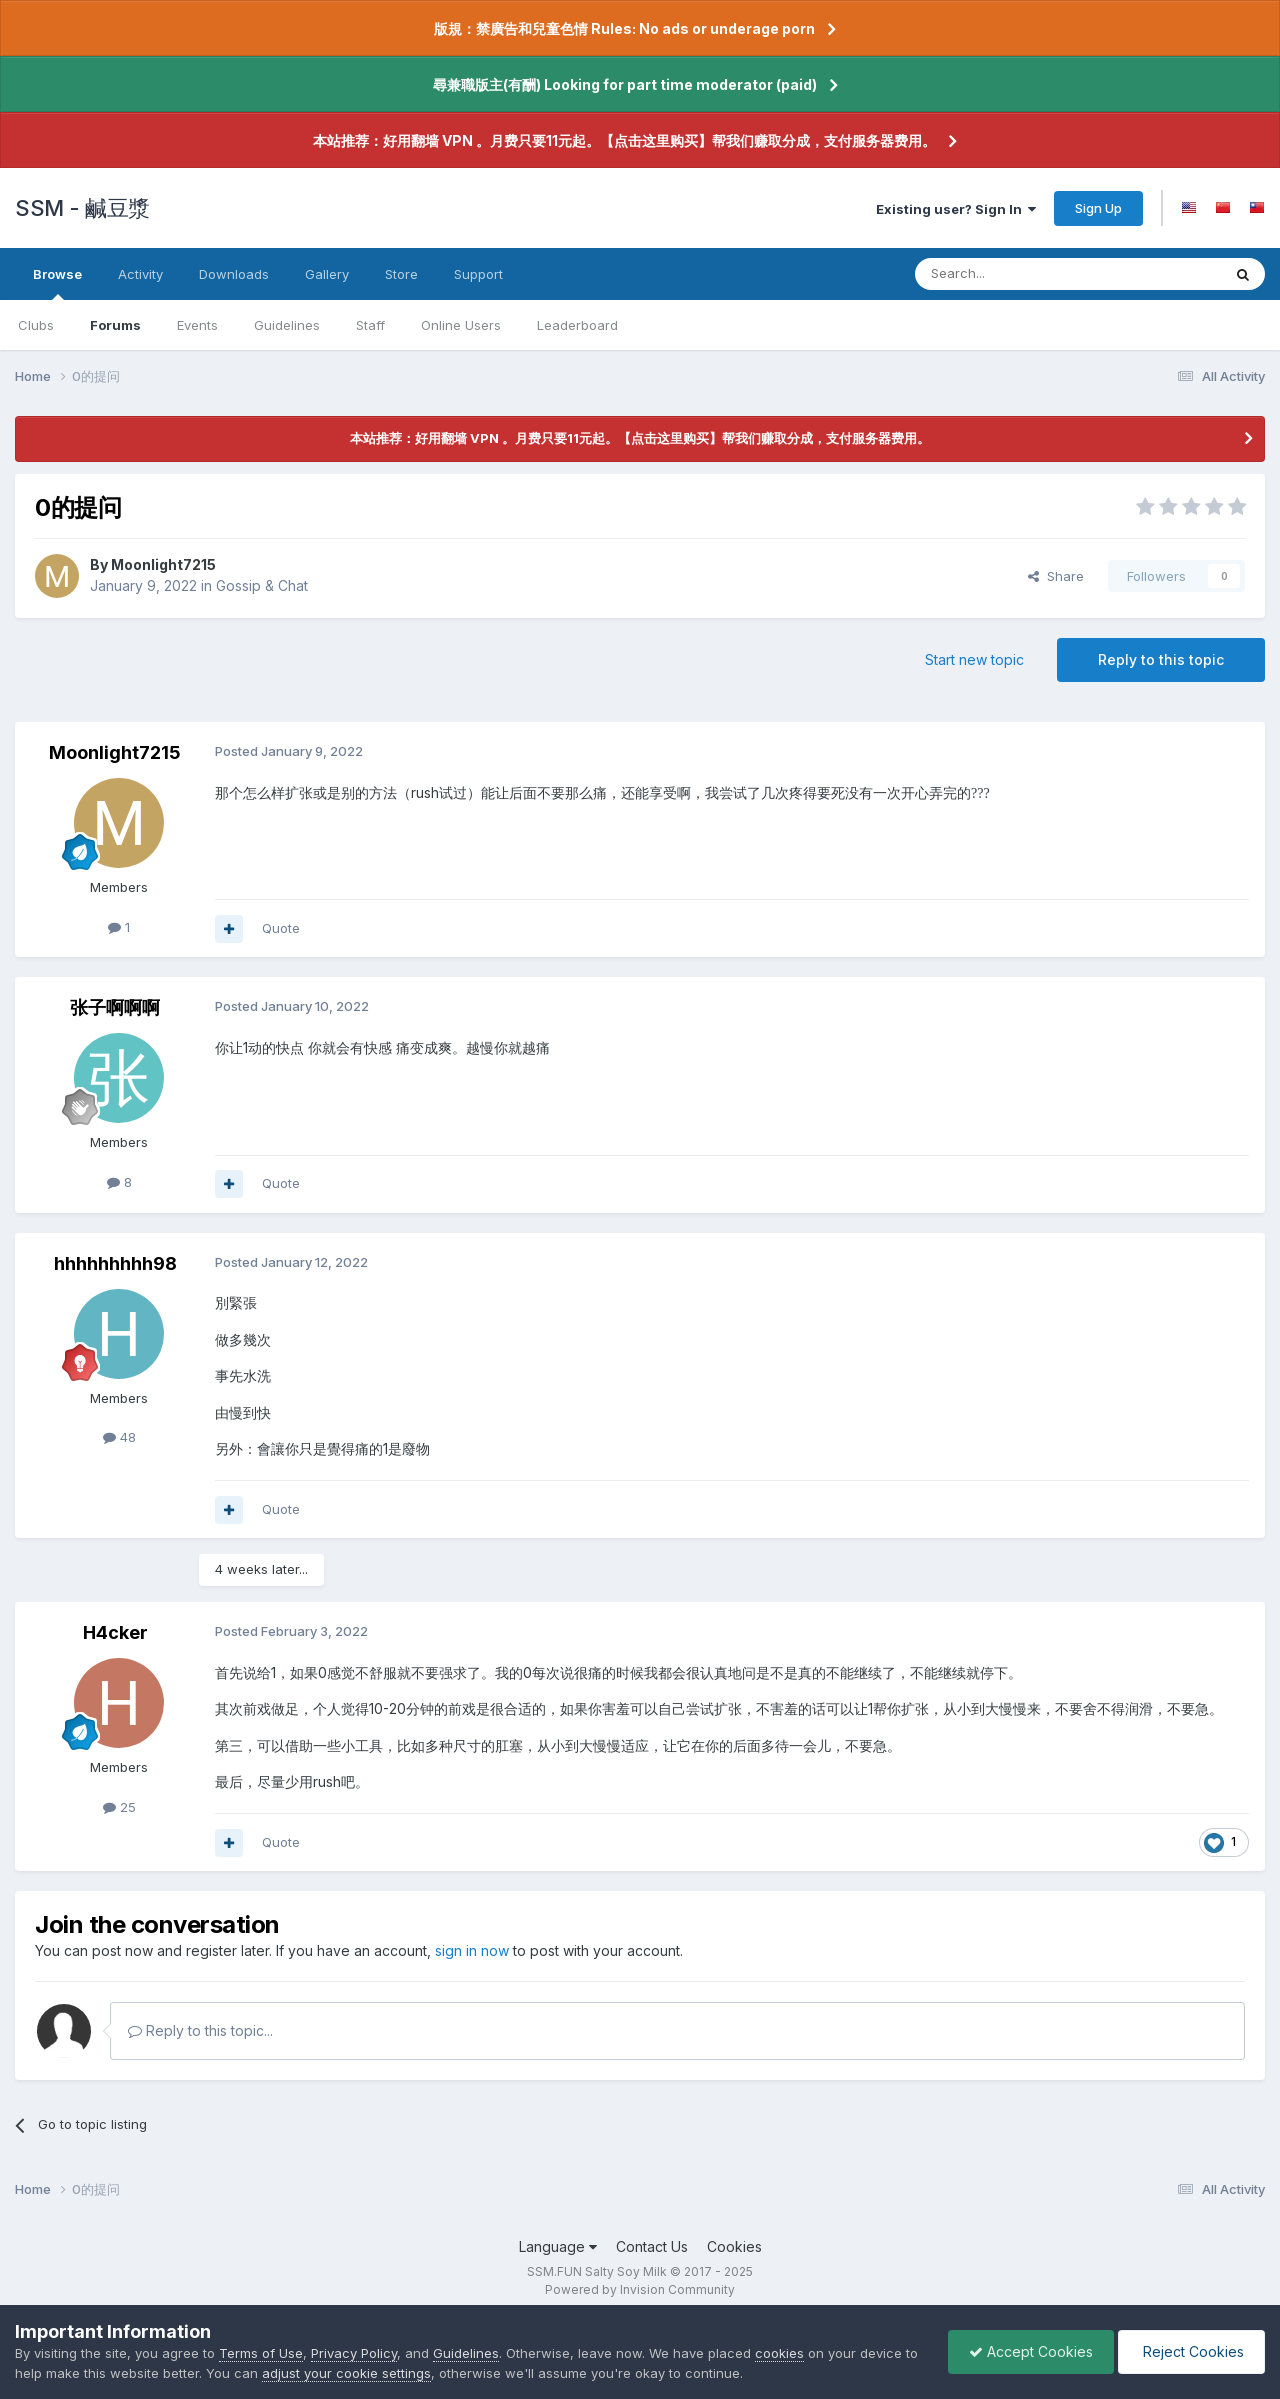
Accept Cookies (1031, 2351)
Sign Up (1098, 208)
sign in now (472, 1950)
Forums (115, 325)
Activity (140, 274)
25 (119, 1807)
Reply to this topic (1161, 659)
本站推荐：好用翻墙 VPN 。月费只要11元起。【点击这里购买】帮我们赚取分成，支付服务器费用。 (624, 140)
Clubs (36, 325)
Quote (281, 928)
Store (401, 274)
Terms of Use (261, 2353)
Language (558, 2246)
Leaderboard (577, 325)
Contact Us (652, 2246)
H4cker (115, 1632)
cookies (779, 2353)
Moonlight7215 (163, 564)
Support (478, 274)
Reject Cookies (1191, 2351)
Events (197, 325)
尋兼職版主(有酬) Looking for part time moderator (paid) (625, 84)
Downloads (234, 274)
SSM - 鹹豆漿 (82, 208)
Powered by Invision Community (640, 2289)
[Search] (1017, 274)
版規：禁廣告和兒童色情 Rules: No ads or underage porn (624, 28)
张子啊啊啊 (115, 1007)
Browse (57, 283)
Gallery (327, 274)
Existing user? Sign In (956, 209)
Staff (370, 325)
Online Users (461, 325)
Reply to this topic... (200, 2030)
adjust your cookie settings (346, 2373)
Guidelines (287, 325)
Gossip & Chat (262, 585)
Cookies (734, 2246)
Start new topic (974, 659)
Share (1056, 576)
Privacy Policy (354, 2353)
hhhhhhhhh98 (115, 1263)
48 (119, 1437)
